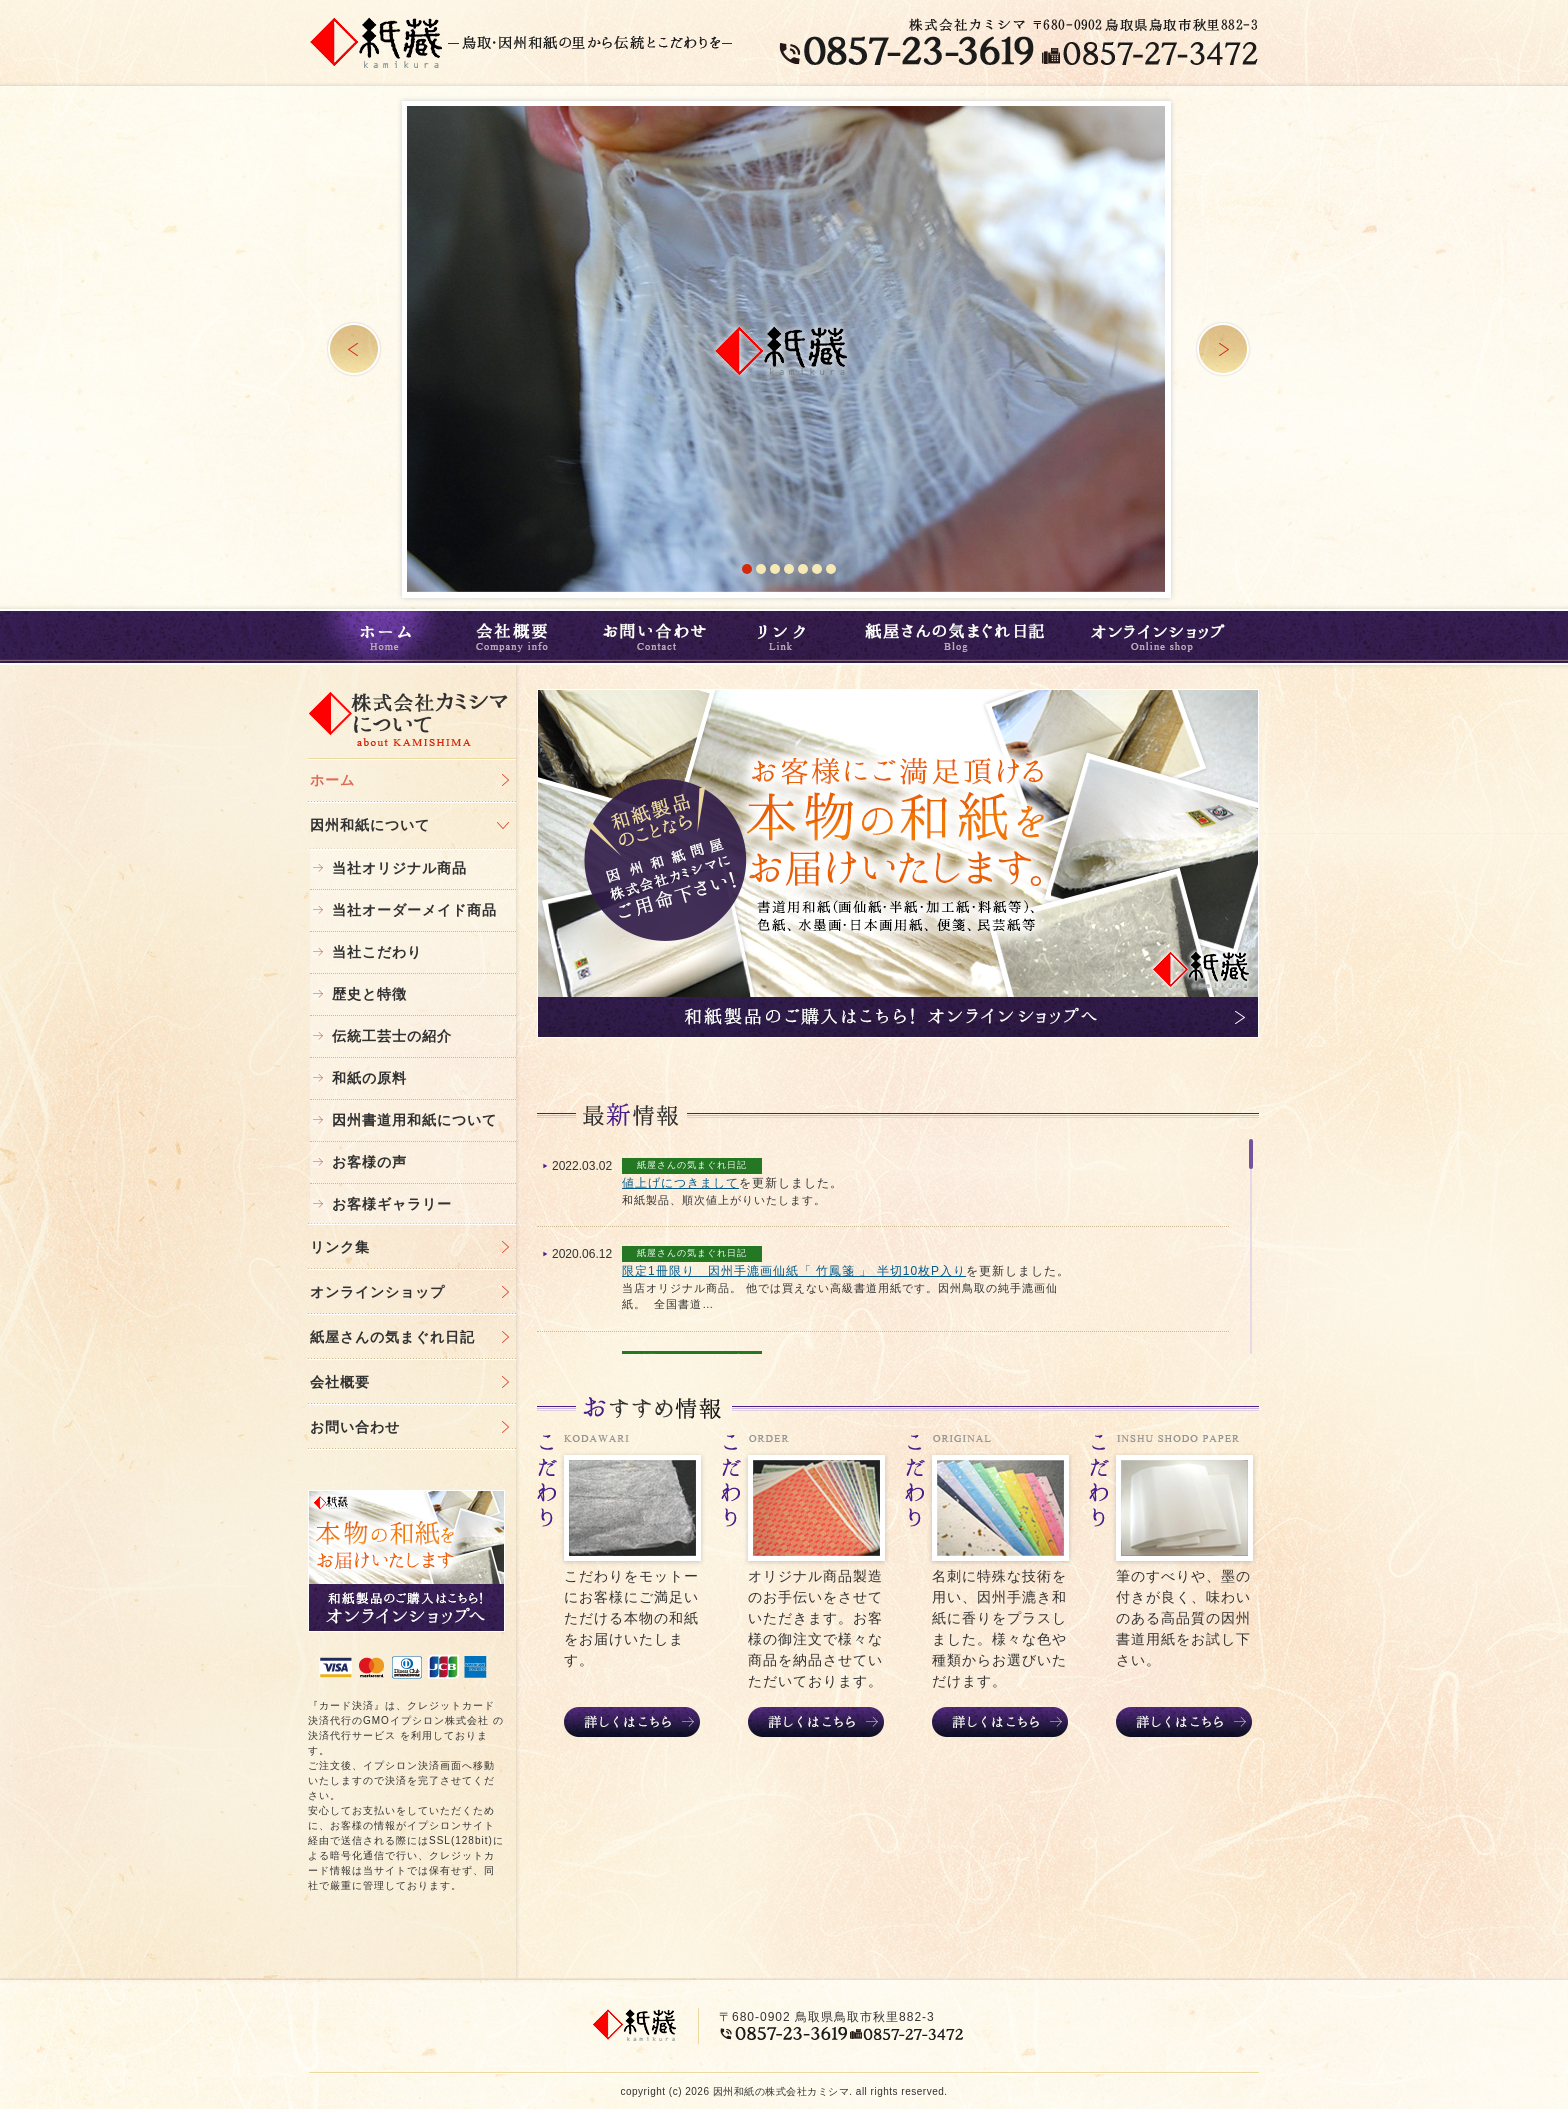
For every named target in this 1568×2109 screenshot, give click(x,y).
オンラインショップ (1164, 637)
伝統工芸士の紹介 (392, 1036)
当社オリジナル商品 (399, 868)
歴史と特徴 (369, 994)
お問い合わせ (655, 637)
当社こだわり (377, 952)
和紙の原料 (369, 1078)
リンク (785, 637)
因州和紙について (370, 825)
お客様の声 (369, 1162)
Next (1223, 349)
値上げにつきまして (680, 1183)
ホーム (381, 637)
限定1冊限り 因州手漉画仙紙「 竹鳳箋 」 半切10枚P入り (794, 1271)
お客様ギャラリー (392, 1204)
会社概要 (515, 637)
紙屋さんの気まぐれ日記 (953, 637)
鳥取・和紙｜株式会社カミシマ (377, 42)
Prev (354, 349)
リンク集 (340, 1247)
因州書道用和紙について (414, 1120)
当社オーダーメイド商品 (414, 910)
